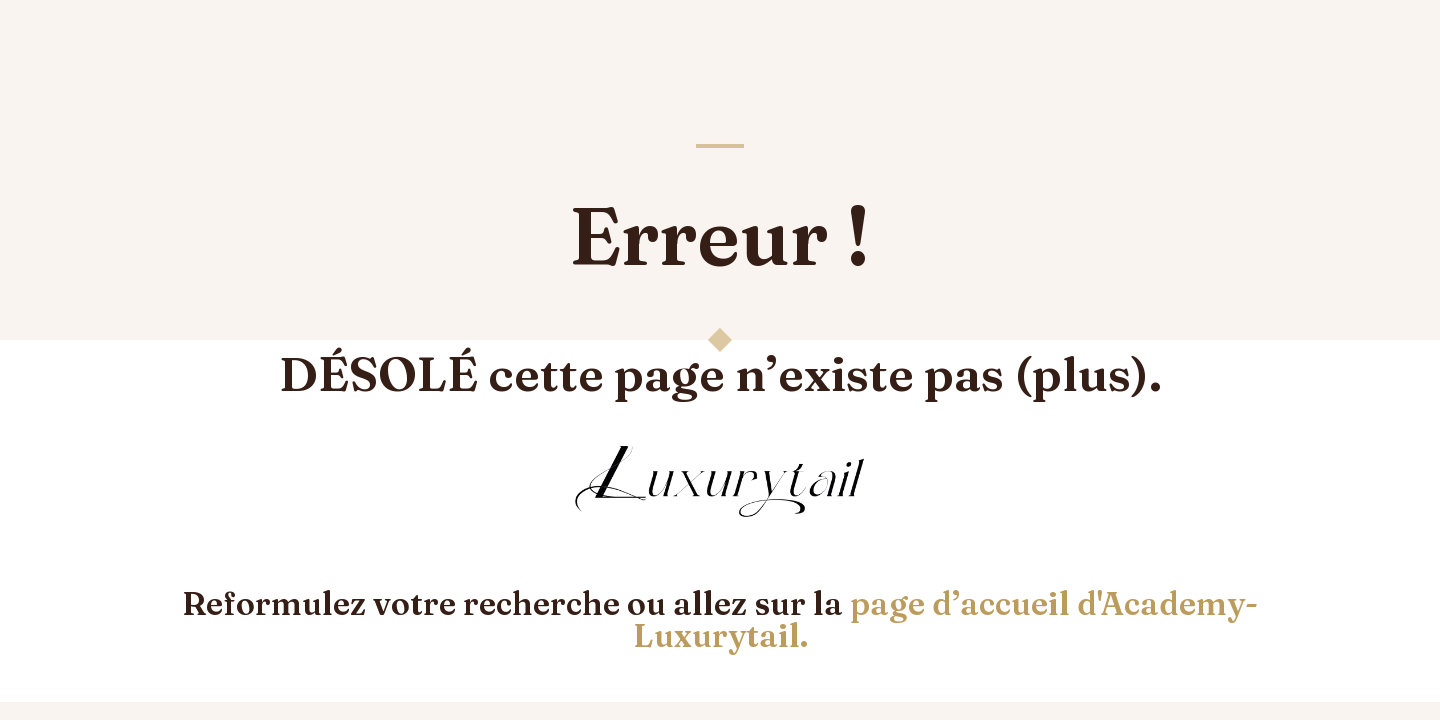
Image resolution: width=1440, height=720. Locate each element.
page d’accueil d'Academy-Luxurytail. (946, 619)
